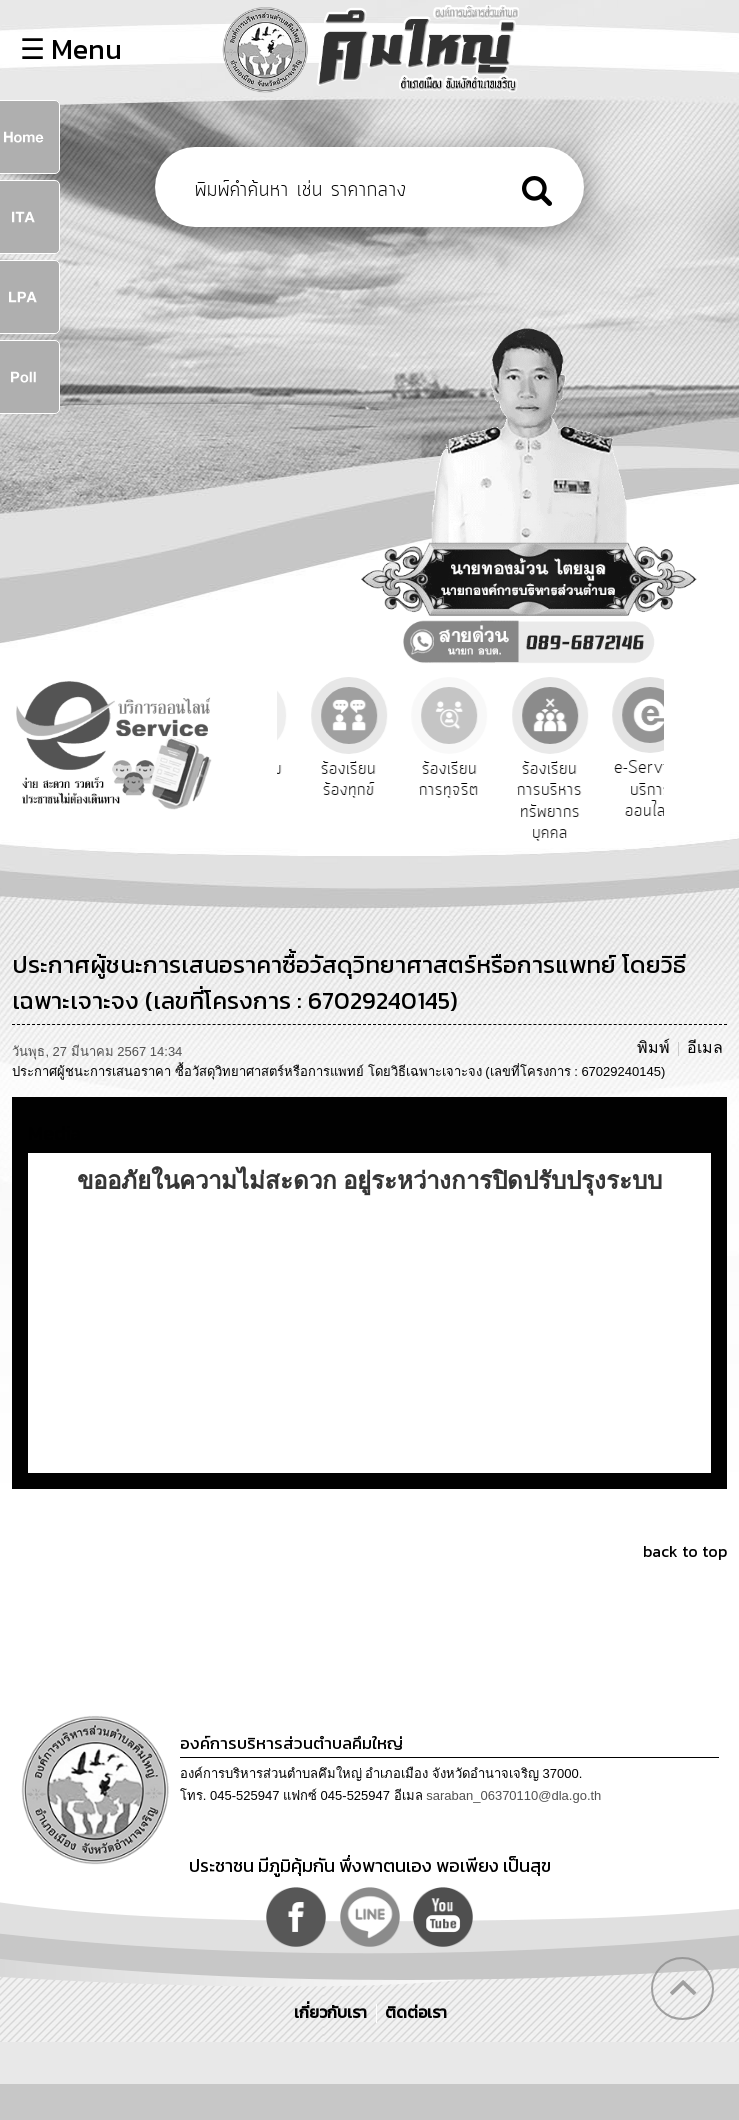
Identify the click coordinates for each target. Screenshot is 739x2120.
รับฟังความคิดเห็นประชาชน (292, 790)
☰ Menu (71, 49)
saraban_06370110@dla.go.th (513, 1795)
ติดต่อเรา (412, 2012)
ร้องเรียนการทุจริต (493, 780)
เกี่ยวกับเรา (332, 2012)
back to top (685, 1551)
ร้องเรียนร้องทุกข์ (392, 780)
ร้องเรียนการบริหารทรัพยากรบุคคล (593, 801)
